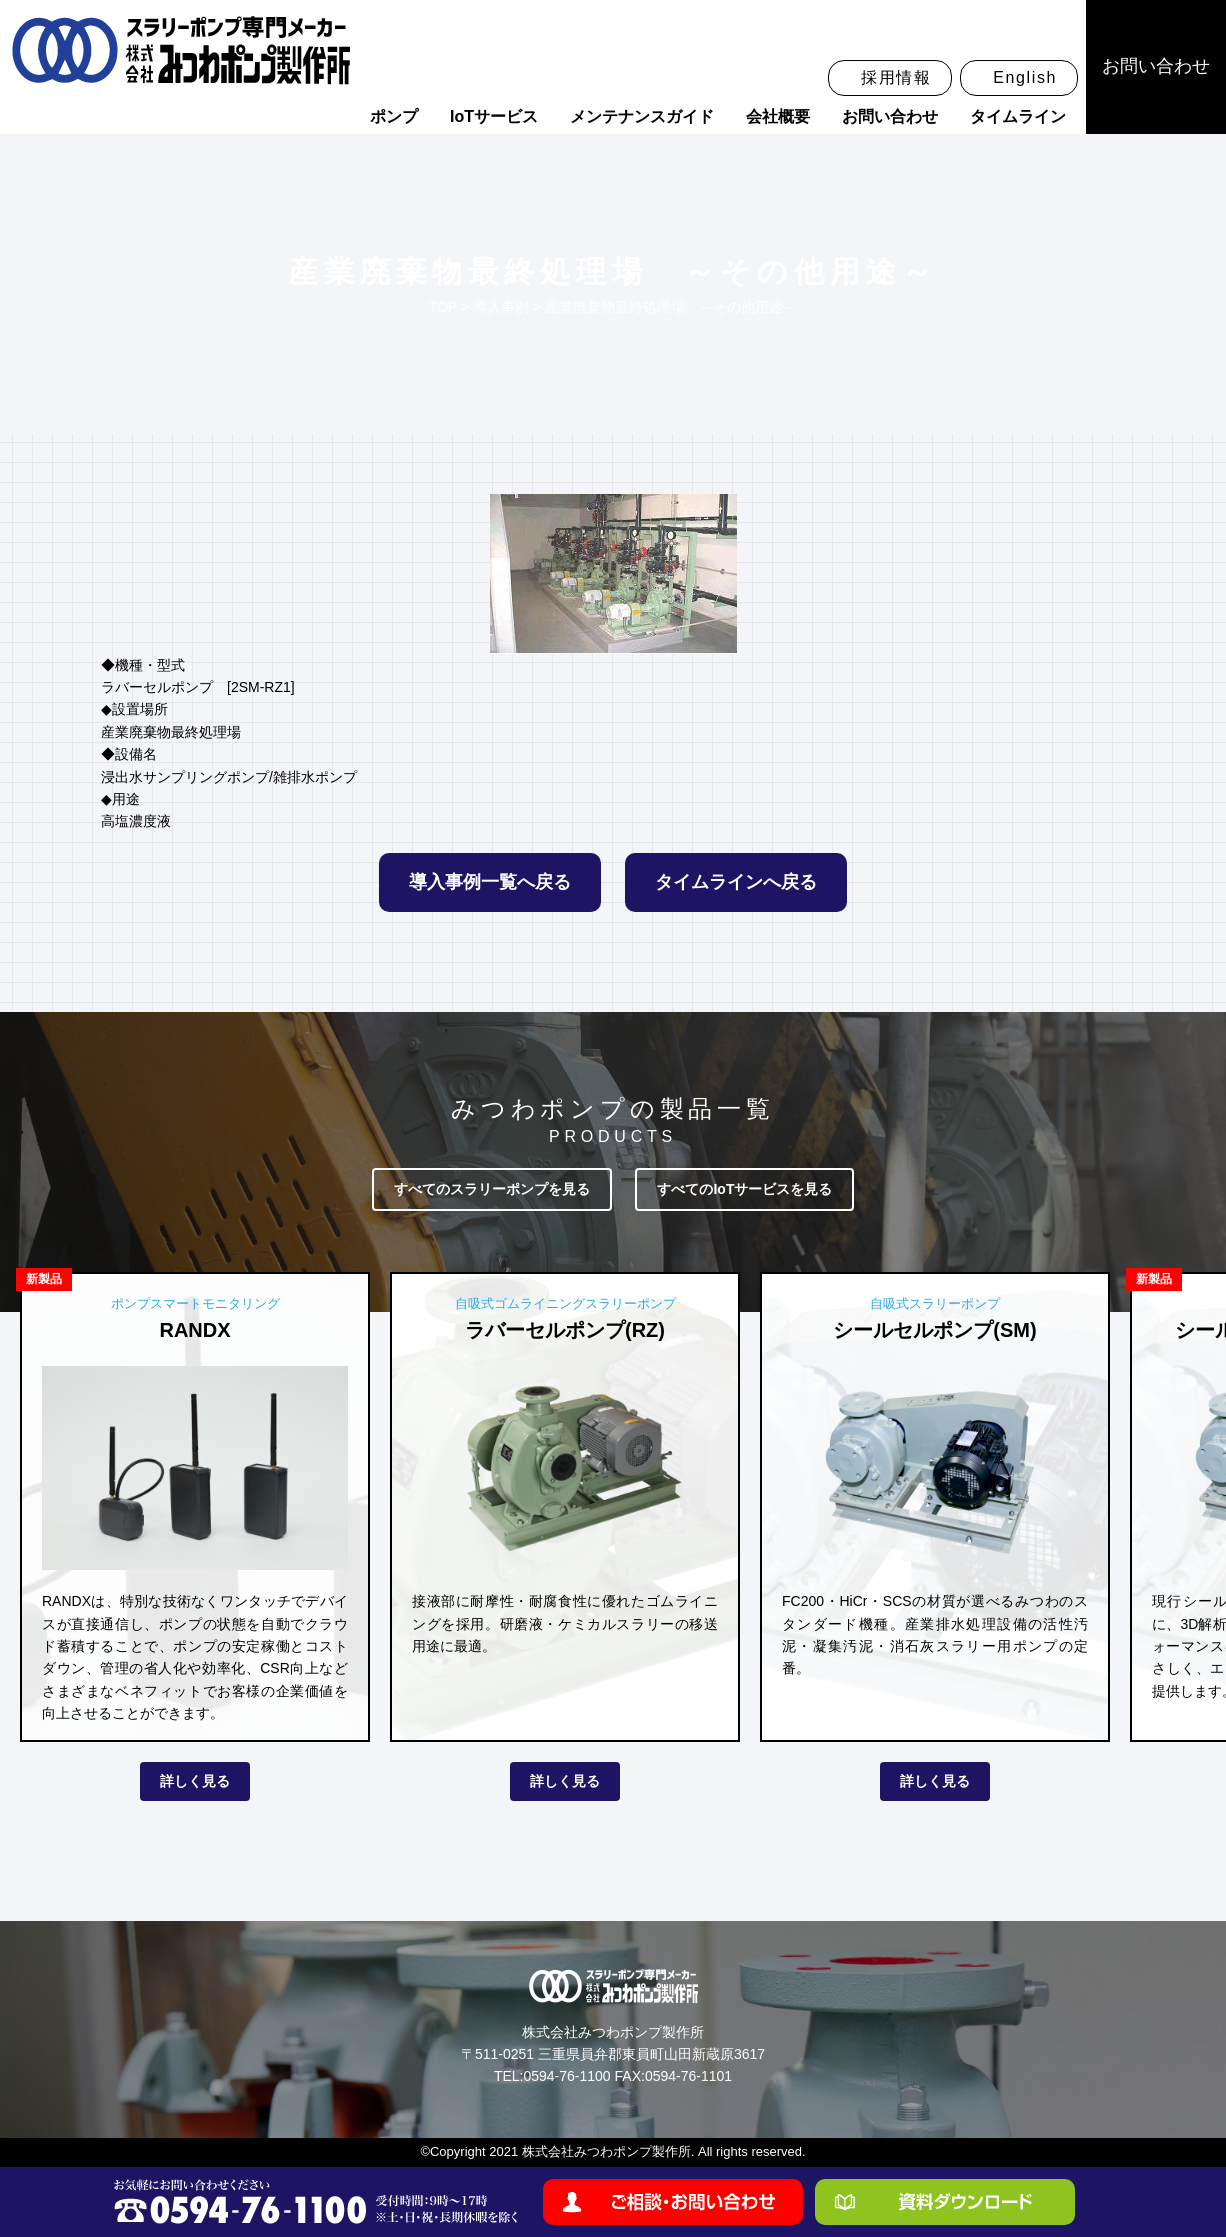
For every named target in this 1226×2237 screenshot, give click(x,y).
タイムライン (1018, 116)
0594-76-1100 (566, 2076)
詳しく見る (195, 1781)
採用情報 (896, 77)
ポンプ (394, 116)
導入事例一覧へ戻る (490, 882)
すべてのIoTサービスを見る (744, 1189)
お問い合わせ (890, 116)
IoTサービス (494, 116)
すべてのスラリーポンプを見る (492, 1189)
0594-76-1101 (688, 2076)
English (1025, 77)
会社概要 (778, 116)
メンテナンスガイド (642, 116)
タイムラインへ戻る (736, 882)
